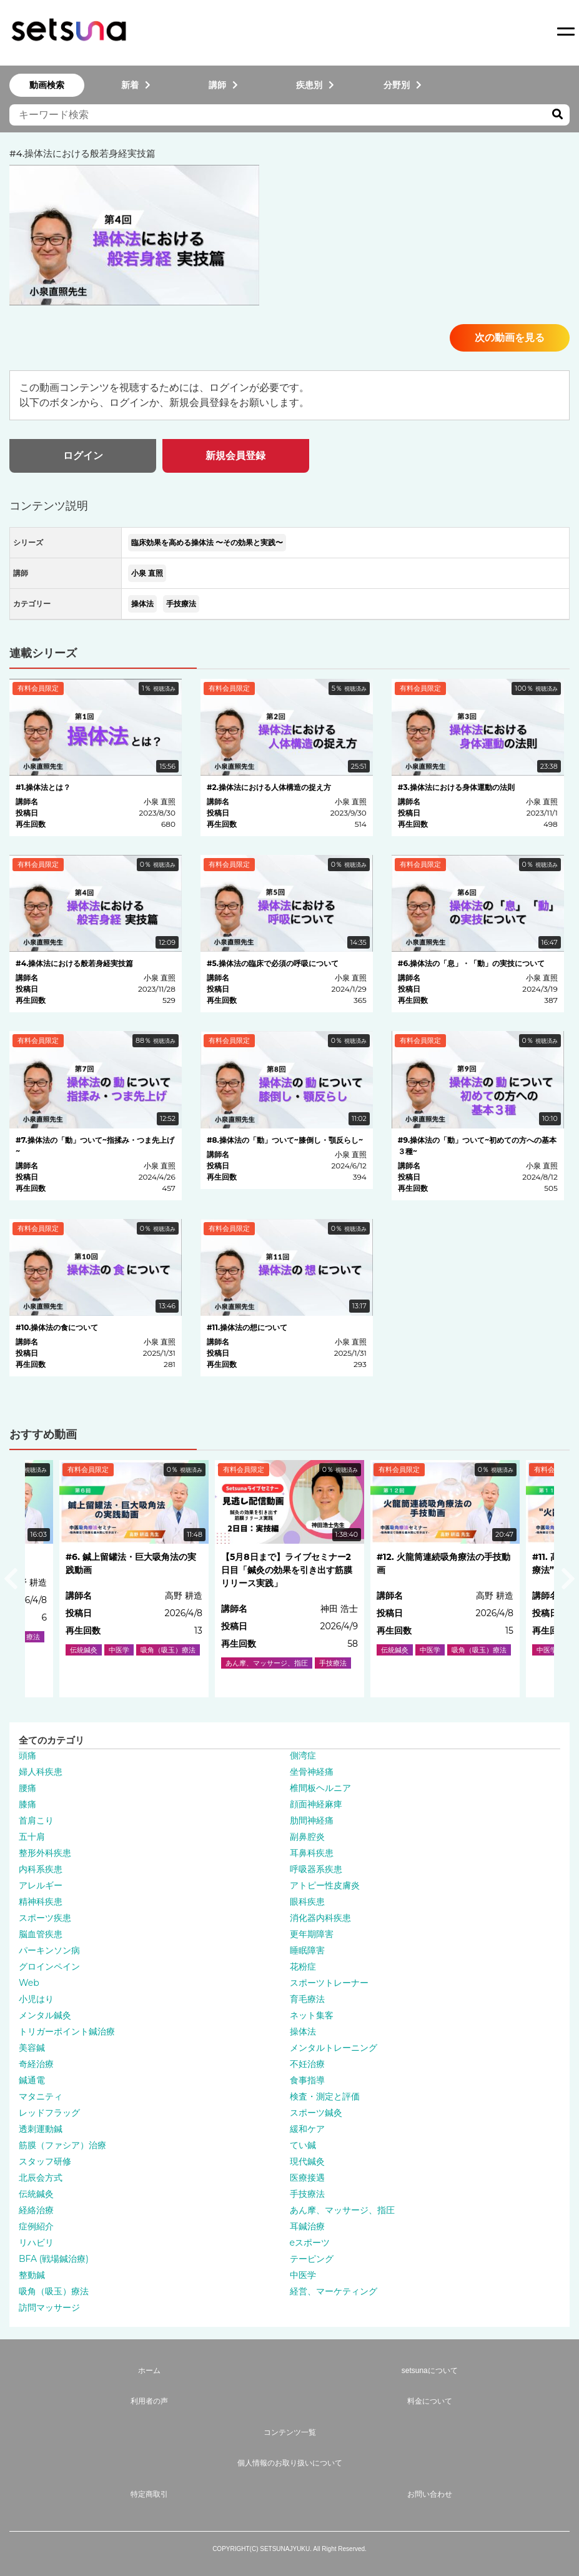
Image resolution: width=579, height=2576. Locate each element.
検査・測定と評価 (325, 2096)
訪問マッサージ (49, 2307)
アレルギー (40, 1885)
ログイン (83, 455)
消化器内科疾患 (320, 1917)
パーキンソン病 (49, 1950)
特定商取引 (149, 2494)
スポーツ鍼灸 (316, 2112)
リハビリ (36, 2242)
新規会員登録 (235, 455)
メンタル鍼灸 (45, 2015)
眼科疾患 (307, 1901)
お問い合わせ (429, 2494)
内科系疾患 (40, 1869)
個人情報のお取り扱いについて (289, 2463)
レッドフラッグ (49, 2112)
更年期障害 (312, 1934)
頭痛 (27, 1755)
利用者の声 (149, 2401)
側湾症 (303, 1755)
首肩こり (36, 1820)
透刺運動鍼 (40, 2128)
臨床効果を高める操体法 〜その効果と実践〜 (207, 542)
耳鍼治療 (307, 2226)
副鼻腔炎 (307, 1836)
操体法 (142, 603)
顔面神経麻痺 (316, 1804)
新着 (136, 85)
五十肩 (32, 1836)
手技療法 (181, 603)
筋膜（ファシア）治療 (62, 2145)
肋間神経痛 (312, 1820)
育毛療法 (307, 1999)
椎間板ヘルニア (320, 1788)
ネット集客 (312, 2015)
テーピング (312, 2258)
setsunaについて (430, 2370)
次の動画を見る (510, 337)
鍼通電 (32, 2080)
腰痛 (27, 1788)
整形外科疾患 (45, 1852)
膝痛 (27, 1804)
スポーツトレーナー (329, 1982)
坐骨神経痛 (312, 1771)
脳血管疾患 (40, 1934)
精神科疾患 (40, 1901)
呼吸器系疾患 (316, 1869)
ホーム (149, 2370)
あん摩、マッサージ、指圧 (342, 2210)
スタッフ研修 (45, 2161)
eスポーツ (310, 2242)
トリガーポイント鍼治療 (67, 2031)
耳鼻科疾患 (312, 1852)
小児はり (36, 1999)
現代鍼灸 (307, 2161)
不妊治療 (307, 2064)
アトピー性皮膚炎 (325, 1885)
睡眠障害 (307, 1950)
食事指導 (307, 2080)
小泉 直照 (147, 573)
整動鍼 (32, 2275)
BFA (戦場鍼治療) (54, 2258)
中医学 (303, 2275)
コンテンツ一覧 (290, 2432)
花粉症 (303, 1966)
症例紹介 (36, 2226)
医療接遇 (307, 2177)
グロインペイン (49, 1966)
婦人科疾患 (40, 1771)
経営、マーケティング (333, 2291)
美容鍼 (32, 2047)
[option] (289, 1578)
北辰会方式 (40, 2177)
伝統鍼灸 (36, 2193)
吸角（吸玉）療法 (54, 2291)
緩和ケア (307, 2128)
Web (29, 1982)
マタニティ (40, 2096)
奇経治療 (36, 2064)
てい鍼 (303, 2145)
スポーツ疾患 (45, 1917)
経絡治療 (36, 2210)
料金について (429, 2401)
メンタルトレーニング (333, 2047)
